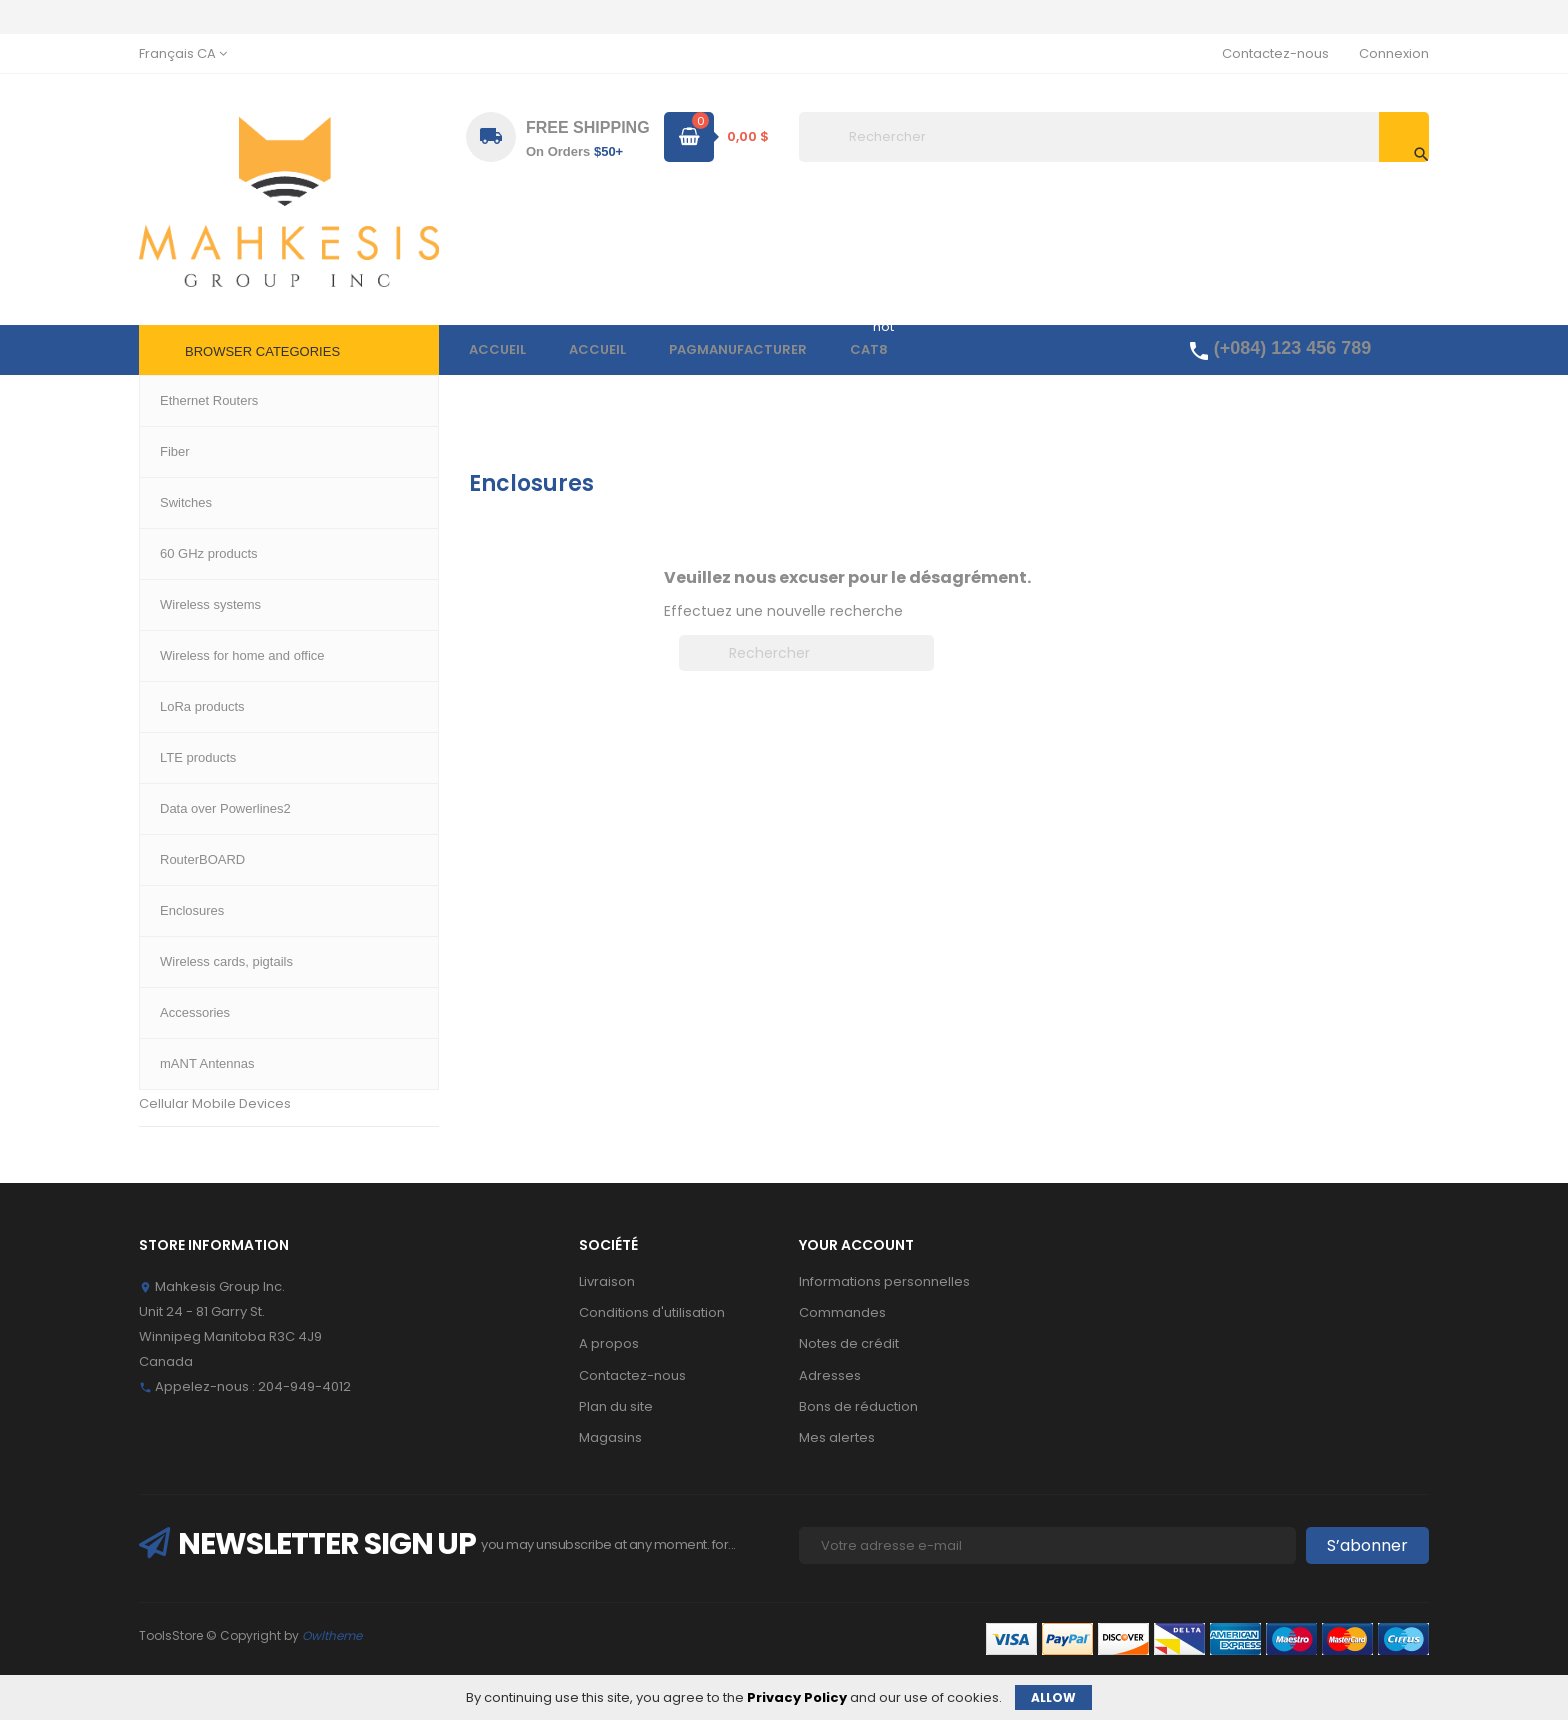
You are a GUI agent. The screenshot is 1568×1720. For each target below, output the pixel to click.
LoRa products (185, 832)
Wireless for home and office (233, 696)
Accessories (179, 1013)
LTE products (179, 741)
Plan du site (616, 1406)
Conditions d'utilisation (652, 1312)
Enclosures (174, 922)
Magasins (610, 1437)
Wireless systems (195, 605)
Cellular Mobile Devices (215, 1103)
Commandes (842, 1312)
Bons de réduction (858, 1406)
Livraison (607, 1281)
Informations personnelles (884, 1281)
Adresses (830, 1375)
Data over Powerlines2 (212, 786)
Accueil (180, 483)
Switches (168, 560)
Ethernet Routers (192, 515)
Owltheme (332, 1635)
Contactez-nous (1275, 53)
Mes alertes (837, 1437)
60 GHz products (192, 651)
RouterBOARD (183, 877)
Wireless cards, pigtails (214, 967)
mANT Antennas (190, 1058)
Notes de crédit (849, 1343)
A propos (609, 1343)
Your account (856, 1245)
